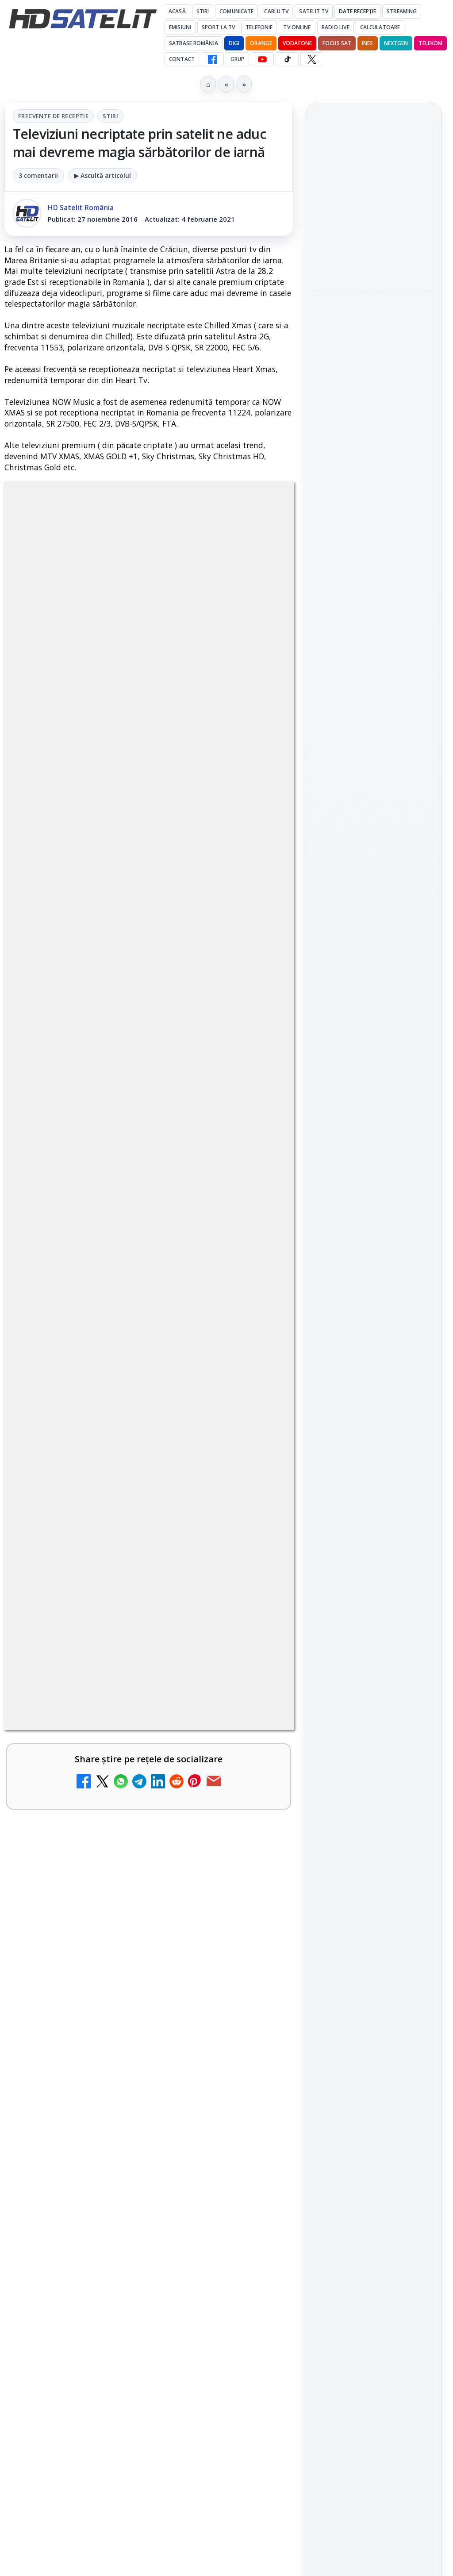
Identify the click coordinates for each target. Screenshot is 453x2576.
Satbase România (193, 43)
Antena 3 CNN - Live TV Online (109, 2060)
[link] (148, 1390)
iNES (367, 43)
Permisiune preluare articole (373, 1320)
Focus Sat (336, 43)
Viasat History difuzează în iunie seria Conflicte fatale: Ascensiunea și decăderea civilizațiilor (372, 300)
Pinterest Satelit (373, 1097)
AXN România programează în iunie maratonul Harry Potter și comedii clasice (122, 1639)
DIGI (234, 43)
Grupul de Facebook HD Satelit (373, 966)
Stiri (110, 116)
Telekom (430, 43)
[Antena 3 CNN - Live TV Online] (255, 2085)
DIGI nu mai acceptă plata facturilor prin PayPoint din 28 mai (123, 1895)
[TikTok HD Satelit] (287, 59)
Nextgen (396, 43)
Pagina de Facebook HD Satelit (373, 931)
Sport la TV (218, 27)
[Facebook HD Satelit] (212, 59)
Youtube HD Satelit (374, 1022)
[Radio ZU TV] (255, 1830)
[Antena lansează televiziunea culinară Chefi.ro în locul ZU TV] (255, 1568)
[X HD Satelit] (311, 59)
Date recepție (357, 11)
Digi (325, 1215)
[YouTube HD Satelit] (262, 59)
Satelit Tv (313, 11)
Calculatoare (380, 27)
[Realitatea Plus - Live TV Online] (255, 2170)
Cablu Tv (276, 11)
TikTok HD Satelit (373, 1047)
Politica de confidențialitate (373, 1379)
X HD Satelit (373, 1072)
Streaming (402, 11)
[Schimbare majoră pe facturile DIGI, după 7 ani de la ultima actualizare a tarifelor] (255, 1476)
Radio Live (335, 27)
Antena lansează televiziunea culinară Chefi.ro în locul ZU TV (128, 1549)
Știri (202, 11)
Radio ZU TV (66, 1805)
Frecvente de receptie (53, 116)
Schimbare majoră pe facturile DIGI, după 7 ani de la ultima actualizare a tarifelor (124, 1461)
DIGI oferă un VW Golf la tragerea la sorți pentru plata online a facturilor (124, 1981)
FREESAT (357, 1215)
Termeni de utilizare (373, 1350)
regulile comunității (150, 1085)
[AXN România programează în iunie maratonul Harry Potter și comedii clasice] (255, 1653)
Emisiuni (180, 27)
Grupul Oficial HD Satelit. (98, 1111)
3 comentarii (38, 175)
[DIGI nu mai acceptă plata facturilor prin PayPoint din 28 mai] (255, 1915)
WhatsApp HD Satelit (373, 997)
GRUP (237, 59)
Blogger (297, 2240)
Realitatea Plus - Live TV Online (111, 2145)
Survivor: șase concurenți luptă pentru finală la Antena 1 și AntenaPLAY (373, 244)
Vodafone (297, 43)
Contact (182, 59)
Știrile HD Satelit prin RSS (373, 1127)
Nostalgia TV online (84, 1720)
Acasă (177, 11)
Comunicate (236, 11)
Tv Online (297, 27)
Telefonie (259, 27)
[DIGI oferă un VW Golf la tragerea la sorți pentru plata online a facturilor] (255, 2000)
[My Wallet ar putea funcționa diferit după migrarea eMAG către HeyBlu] (255, 1391)
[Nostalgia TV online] (255, 1745)
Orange (261, 43)
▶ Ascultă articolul (102, 175)
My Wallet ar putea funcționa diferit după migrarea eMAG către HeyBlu (124, 1371)
